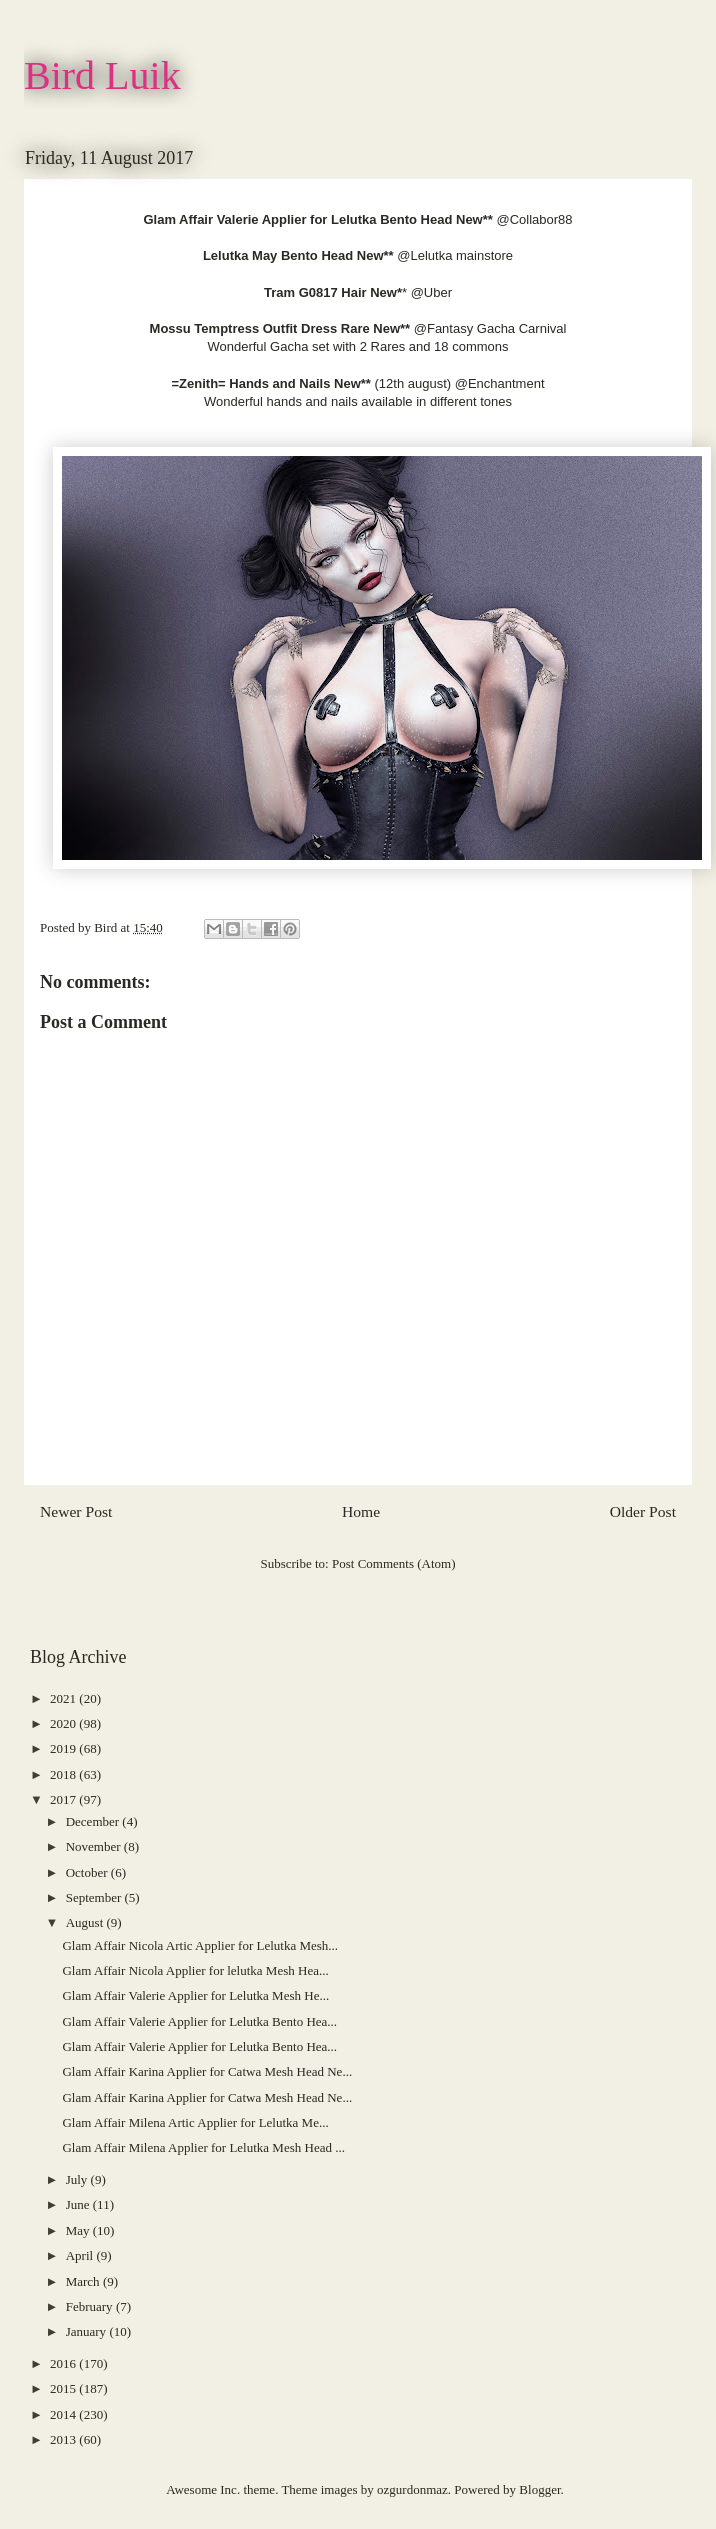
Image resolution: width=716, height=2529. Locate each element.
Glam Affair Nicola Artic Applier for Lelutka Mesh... (200, 1945)
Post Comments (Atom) (394, 1563)
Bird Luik (102, 75)
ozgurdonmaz (412, 2489)
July (78, 2179)
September (95, 1897)
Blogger (539, 2489)
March (84, 2281)
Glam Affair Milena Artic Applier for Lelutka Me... (195, 2122)
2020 (64, 1723)
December (94, 1821)
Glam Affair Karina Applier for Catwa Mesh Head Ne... (207, 2071)
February (91, 2306)
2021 (64, 1698)
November (95, 1846)
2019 (64, 1748)
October (88, 1872)
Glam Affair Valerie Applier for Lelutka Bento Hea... (199, 2021)
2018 (64, 1774)
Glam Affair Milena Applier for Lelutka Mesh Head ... (203, 2147)
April (81, 2255)
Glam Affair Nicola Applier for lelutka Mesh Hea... (195, 1970)
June (79, 2204)
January (88, 2331)
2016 (64, 2363)
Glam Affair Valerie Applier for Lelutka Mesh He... (195, 1995)
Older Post (643, 1511)
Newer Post (76, 1511)
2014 (64, 2414)
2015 (64, 2388)
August (86, 1922)
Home (361, 1511)
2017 (64, 1799)
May (79, 2230)
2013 (64, 2439)
